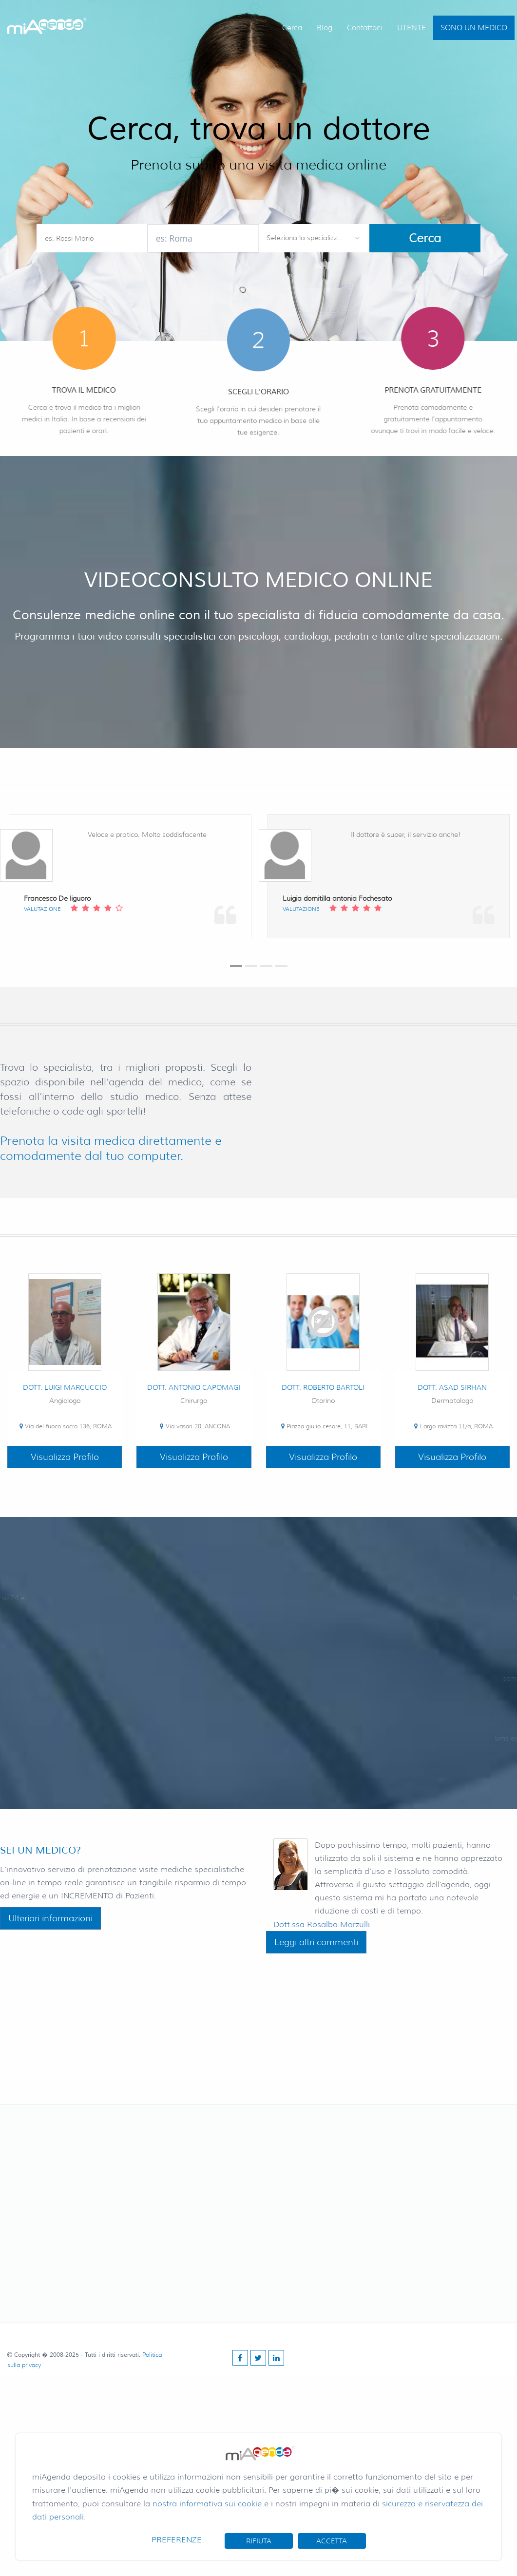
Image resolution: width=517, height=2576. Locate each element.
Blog (324, 27)
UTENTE (411, 27)
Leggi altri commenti (316, 1942)
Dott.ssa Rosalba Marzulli (321, 1924)
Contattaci (365, 27)
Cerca (292, 27)
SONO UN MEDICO (473, 27)
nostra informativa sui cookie (207, 2503)
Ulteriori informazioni (50, 1918)
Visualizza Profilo (65, 1457)
